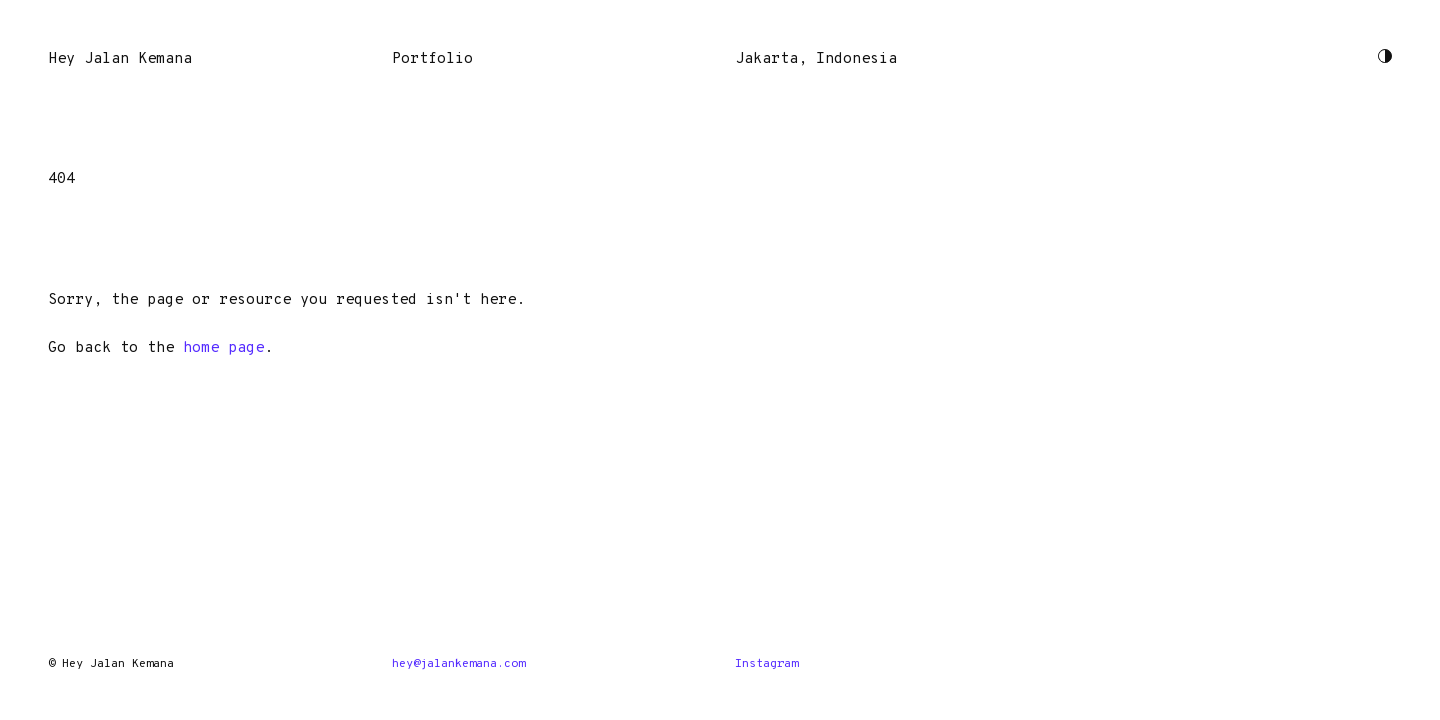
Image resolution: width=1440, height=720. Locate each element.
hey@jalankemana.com (458, 664)
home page (223, 348)
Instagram (766, 664)
